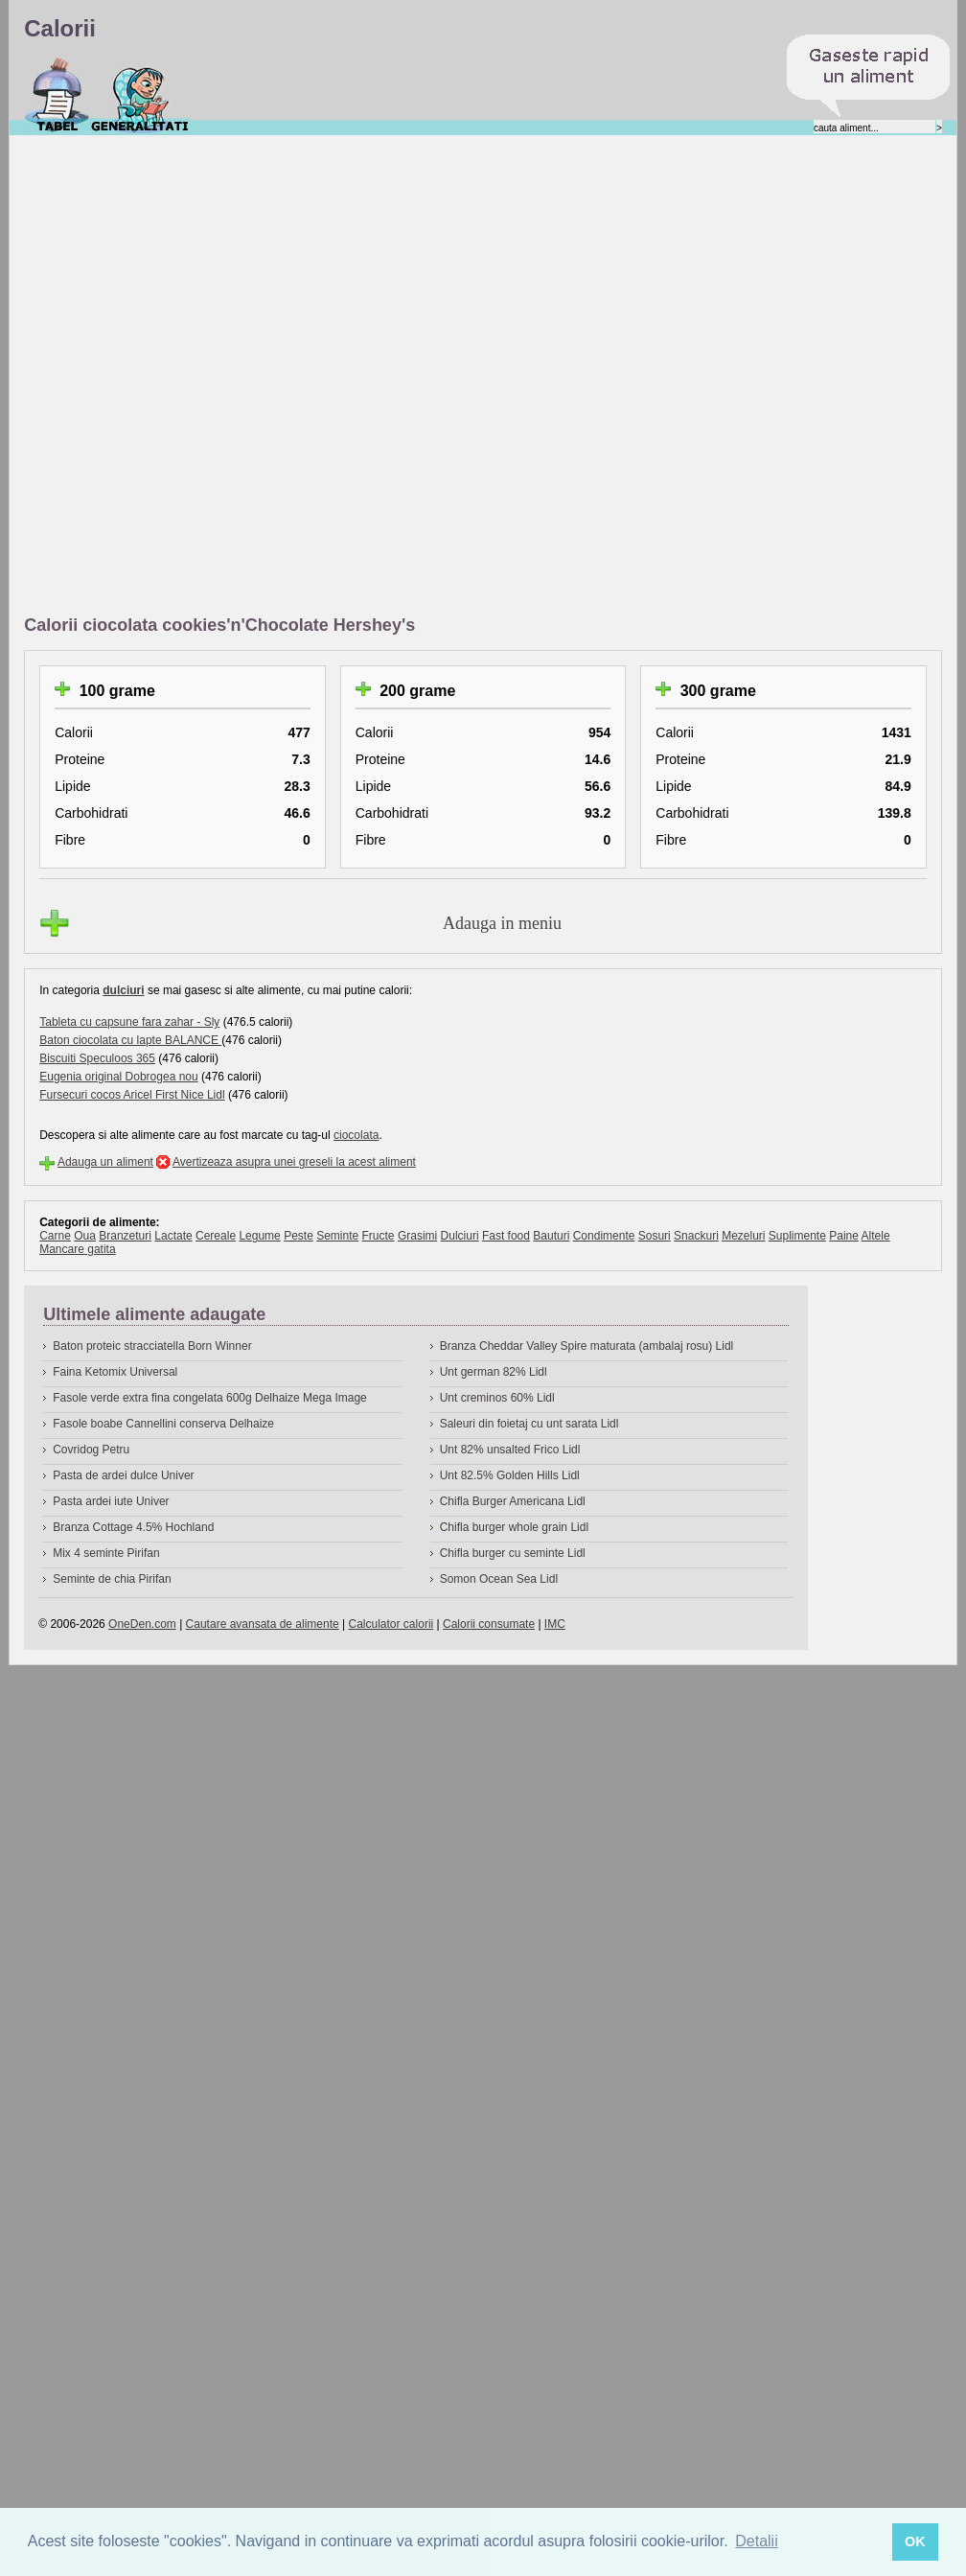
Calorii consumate (489, 1624)
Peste (298, 1235)
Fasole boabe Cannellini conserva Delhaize (163, 1423)
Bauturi (551, 1235)
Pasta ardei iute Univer (111, 1501)
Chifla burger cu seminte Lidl (513, 1553)
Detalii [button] (756, 2541)
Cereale (216, 1235)
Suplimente (797, 1235)
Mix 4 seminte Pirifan (106, 1553)
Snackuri (696, 1235)
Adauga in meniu (502, 923)
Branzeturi (125, 1235)
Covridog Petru (91, 1449)
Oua (85, 1235)
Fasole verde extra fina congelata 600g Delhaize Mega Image (210, 1397)
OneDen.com (142, 1624)
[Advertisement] (243, 376)
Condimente (604, 1235)
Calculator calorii (391, 1624)
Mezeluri (743, 1235)
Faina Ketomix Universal (115, 1372)
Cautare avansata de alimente (262, 1624)
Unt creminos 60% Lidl (497, 1397)
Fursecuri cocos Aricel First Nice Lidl (131, 1095)
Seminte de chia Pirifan (112, 1579)
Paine (844, 1235)
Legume (259, 1235)
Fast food (506, 1235)
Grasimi (417, 1235)
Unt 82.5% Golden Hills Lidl (510, 1475)
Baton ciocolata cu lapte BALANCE (130, 1040)
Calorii (57, 95)
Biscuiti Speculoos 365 (97, 1058)
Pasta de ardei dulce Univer (123, 1475)
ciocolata (356, 1135)
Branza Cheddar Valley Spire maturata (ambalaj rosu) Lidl (587, 1346)
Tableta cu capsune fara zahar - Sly (129, 1022)
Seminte (337, 1235)
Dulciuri (460, 1235)
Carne (55, 1235)
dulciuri (123, 990)
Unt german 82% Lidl (493, 1372)
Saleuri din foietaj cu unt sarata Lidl (529, 1423)
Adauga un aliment (105, 1162)
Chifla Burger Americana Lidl (513, 1501)
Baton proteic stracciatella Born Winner (152, 1346)
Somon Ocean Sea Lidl (499, 1579)
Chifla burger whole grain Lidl (514, 1527)
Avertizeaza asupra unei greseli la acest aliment (294, 1162)
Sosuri (654, 1235)
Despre (140, 95)
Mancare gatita (77, 1249)
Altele (876, 1235)
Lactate (173, 1235)
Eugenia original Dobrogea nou (118, 1076)
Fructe (378, 1235)
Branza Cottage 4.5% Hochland (133, 1527)
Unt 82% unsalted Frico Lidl (510, 1449)
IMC (554, 1624)
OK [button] (915, 2541)
